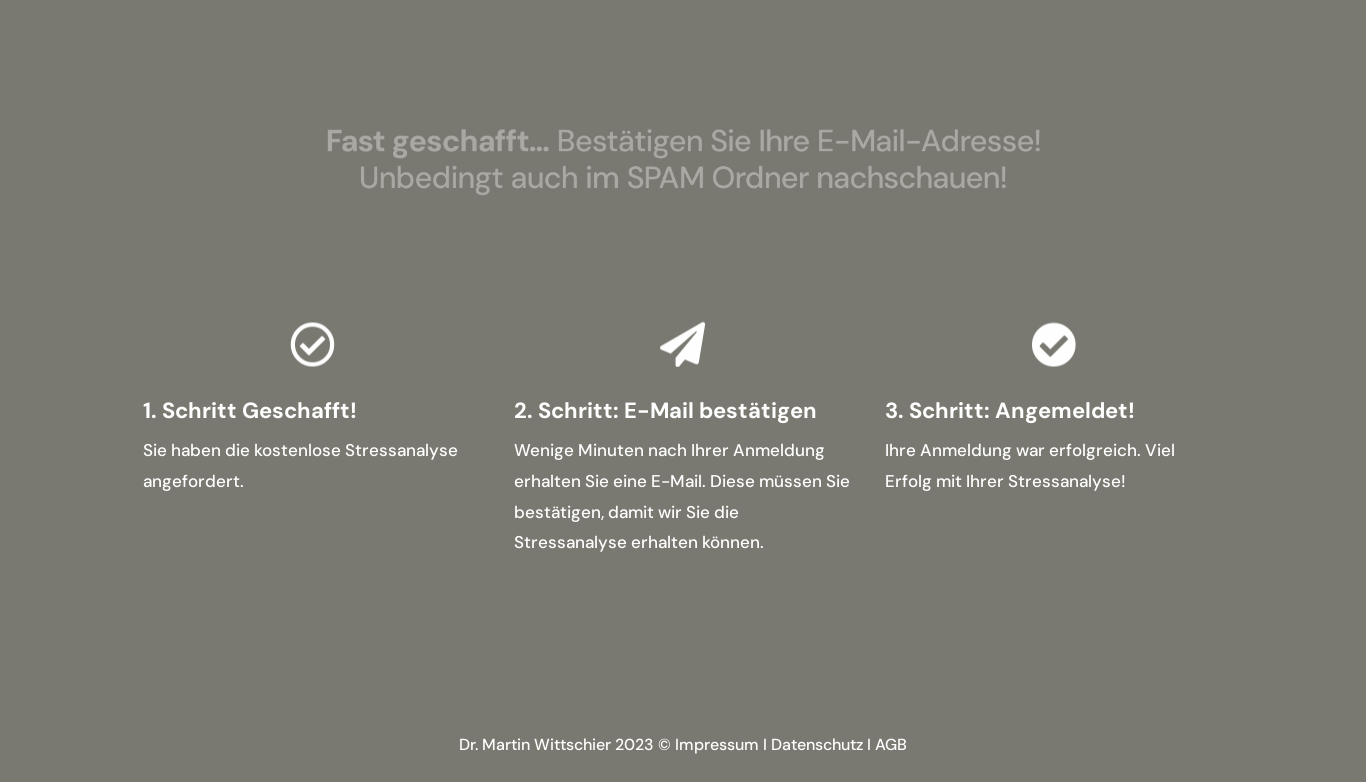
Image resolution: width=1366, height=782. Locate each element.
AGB (891, 744)
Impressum (717, 744)
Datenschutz (817, 744)
